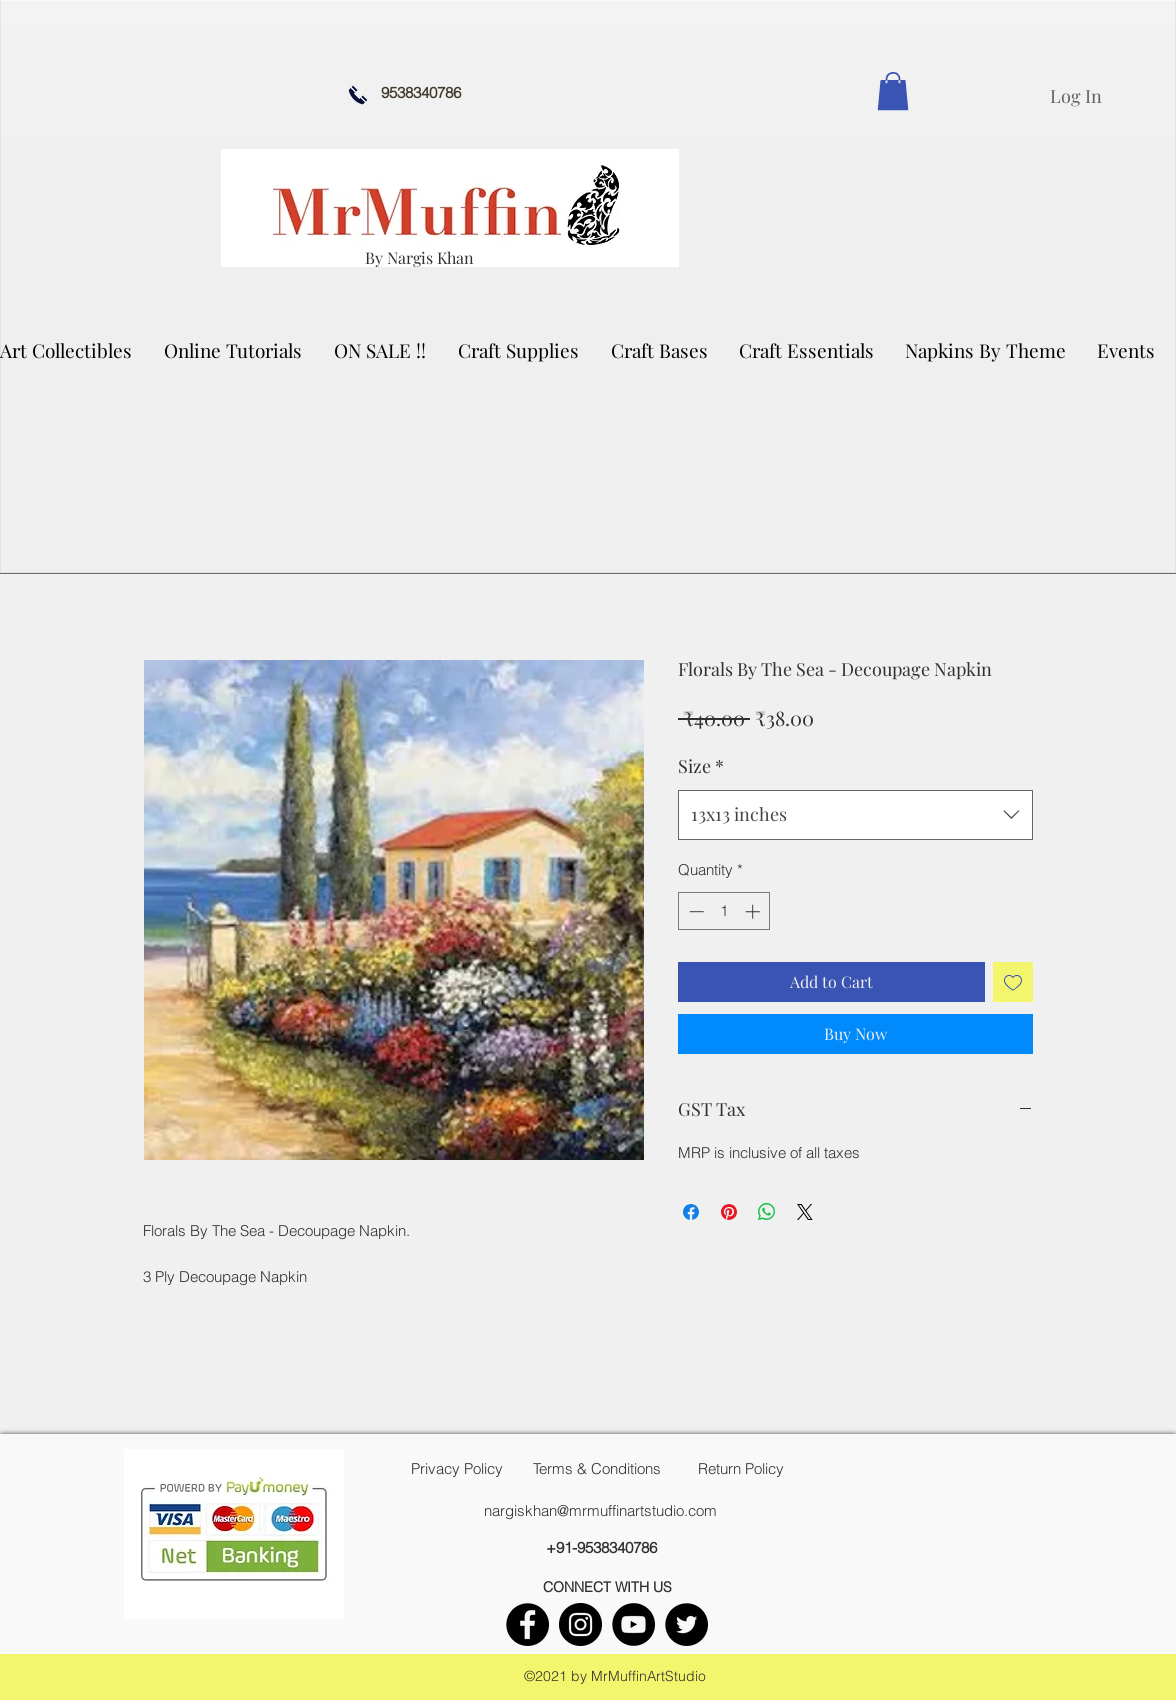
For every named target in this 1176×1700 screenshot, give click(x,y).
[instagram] (580, 1624)
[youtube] (633, 1624)
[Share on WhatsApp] (767, 1212)
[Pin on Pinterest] (729, 1212)
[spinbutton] (724, 911)
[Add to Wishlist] (1013, 982)
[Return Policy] (741, 1469)
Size (701, 766)
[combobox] (855, 815)
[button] (519, 350)
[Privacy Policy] (457, 1469)
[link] (893, 91)
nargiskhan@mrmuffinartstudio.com (600, 1510)
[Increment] (754, 911)
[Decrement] (694, 911)
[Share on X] (805, 1212)
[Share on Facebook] (691, 1212)
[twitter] (686, 1624)
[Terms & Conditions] (597, 1469)
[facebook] (527, 1624)
